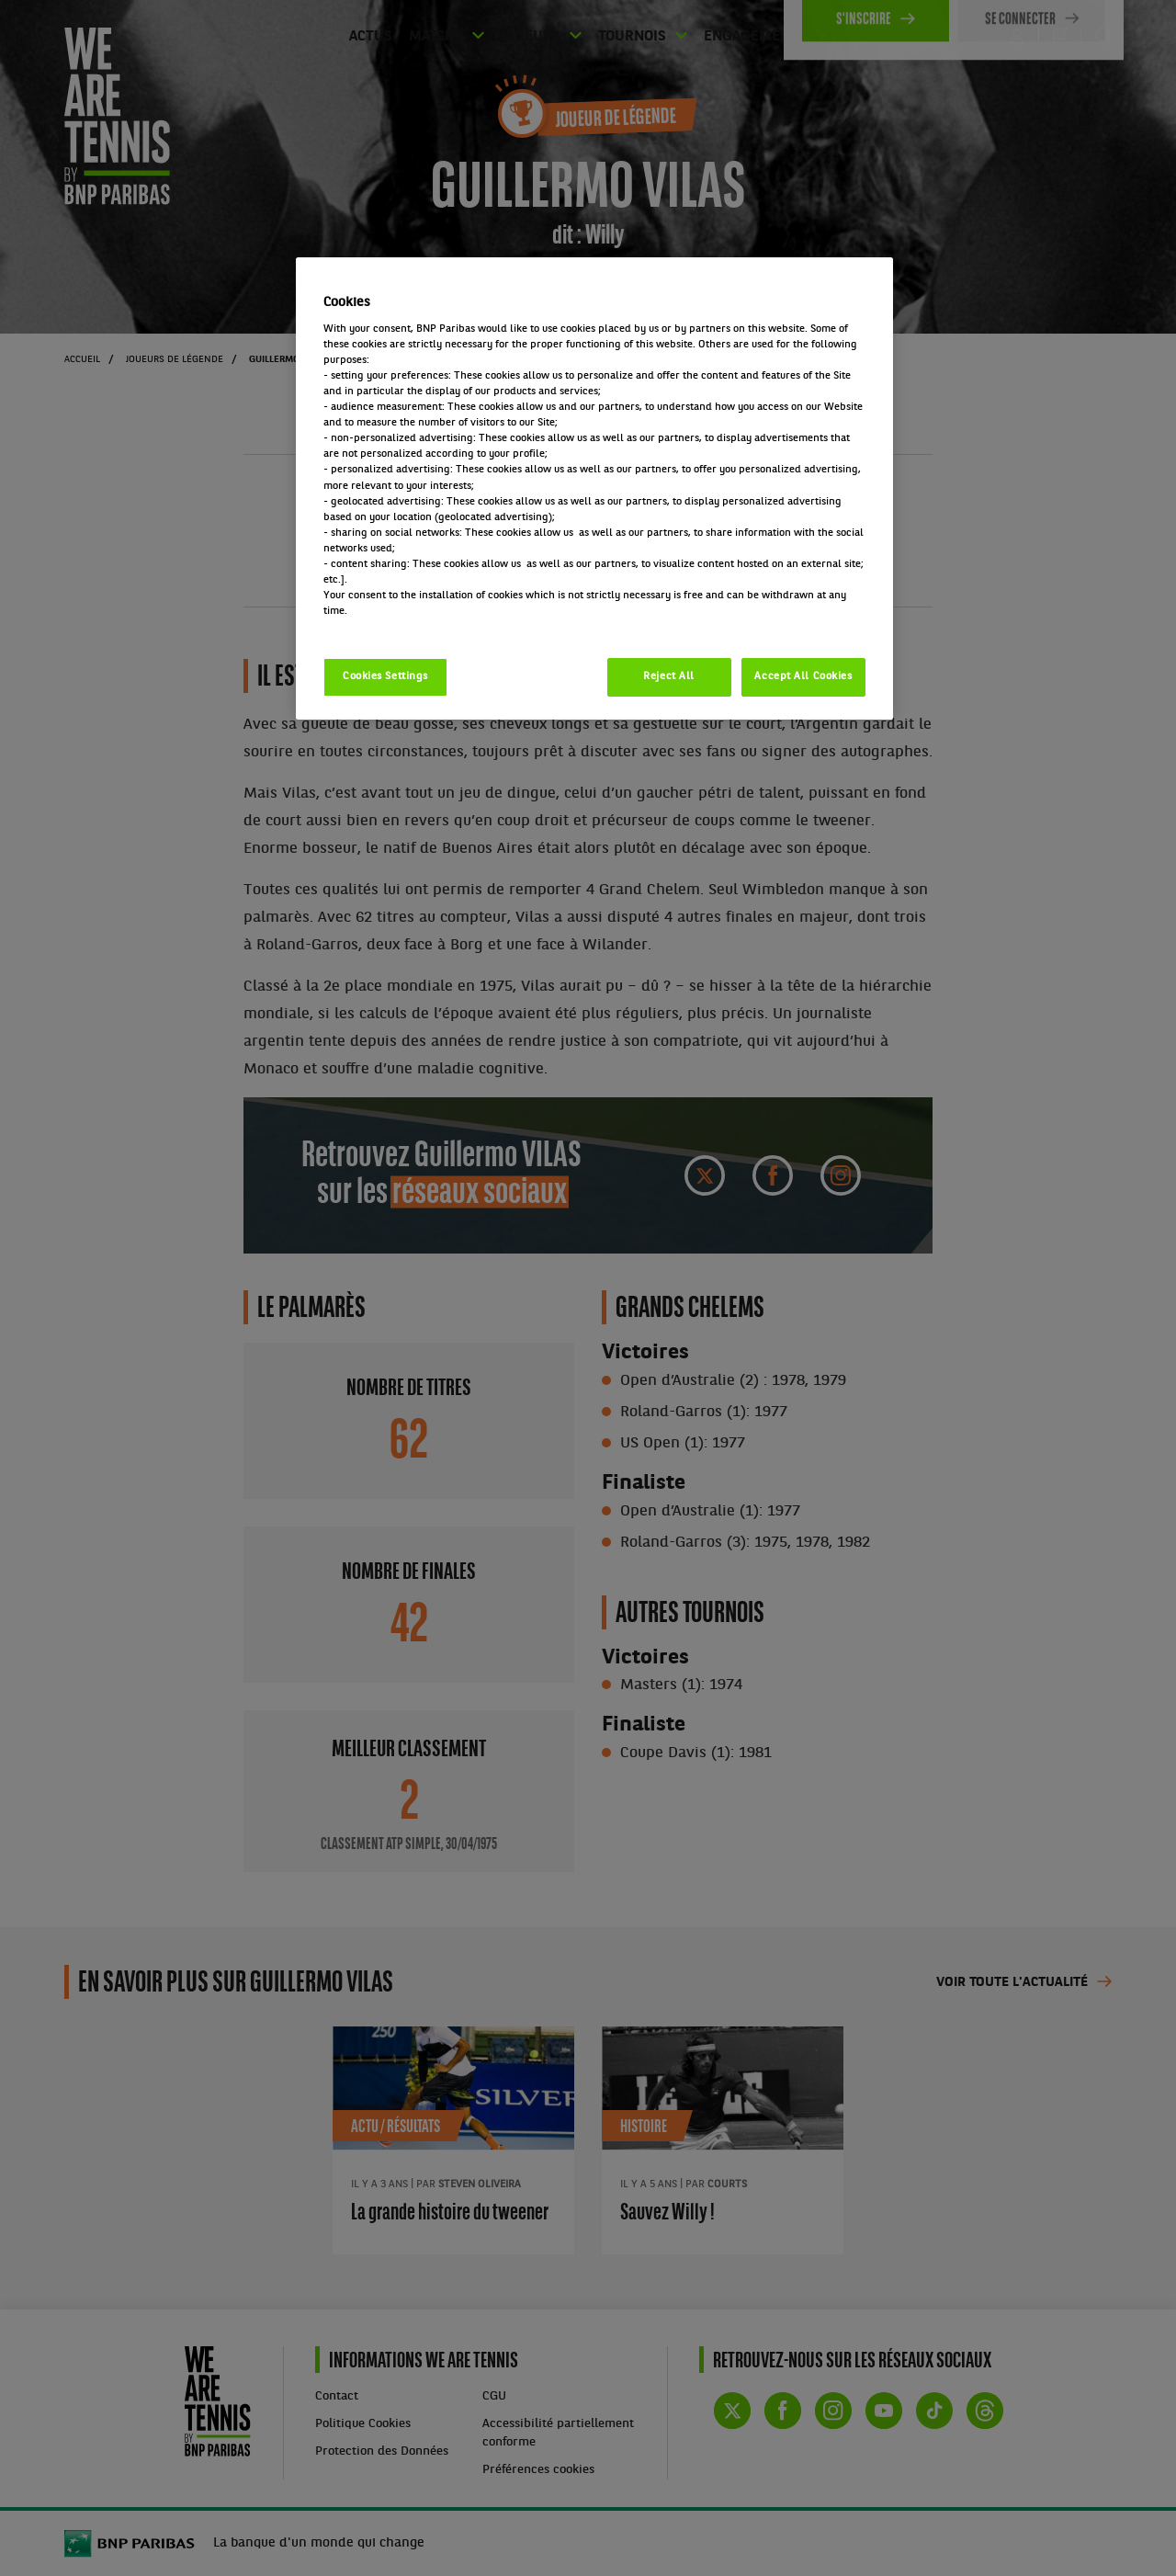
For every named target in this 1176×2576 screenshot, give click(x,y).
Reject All (669, 676)
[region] (594, 488)
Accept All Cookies (803, 676)
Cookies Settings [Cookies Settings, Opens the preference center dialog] (385, 676)
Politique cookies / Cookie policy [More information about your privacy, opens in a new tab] (404, 626)
